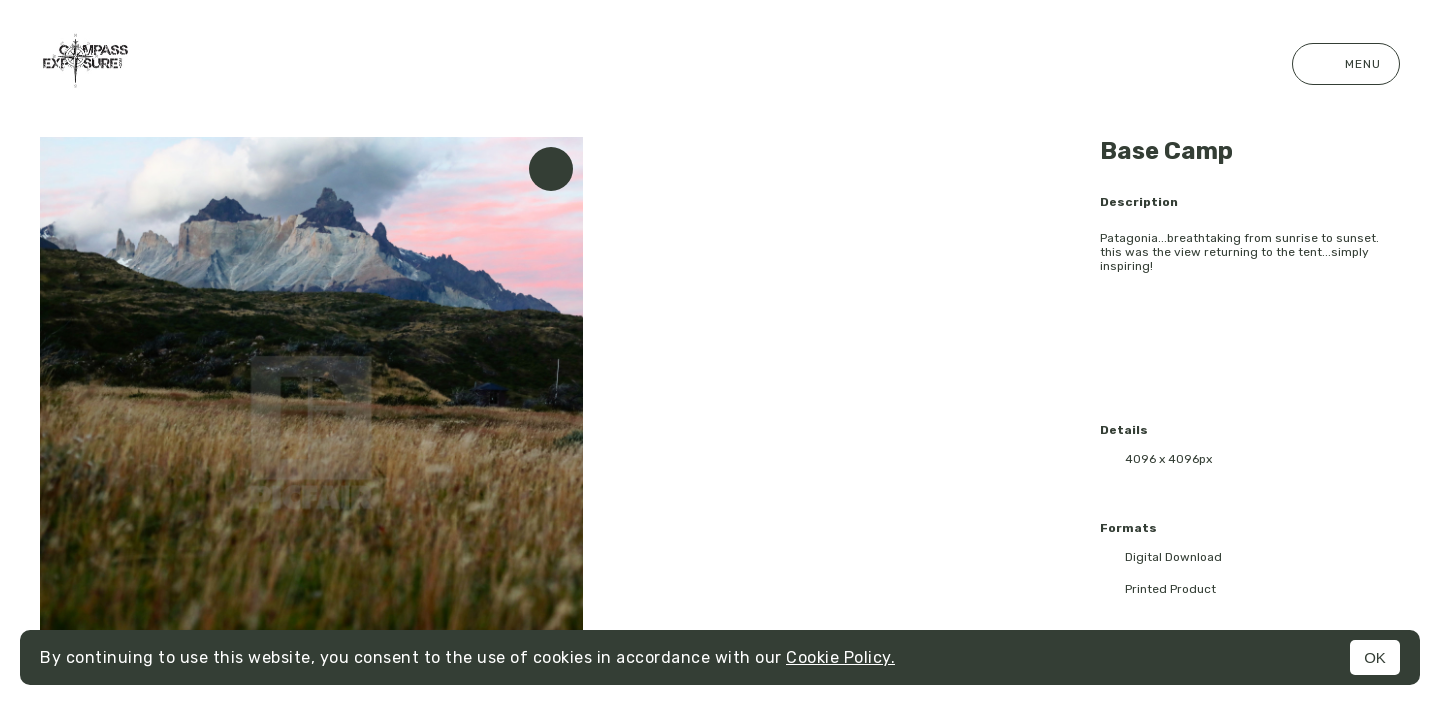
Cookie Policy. (840, 657)
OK (1375, 657)
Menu (1346, 64)
